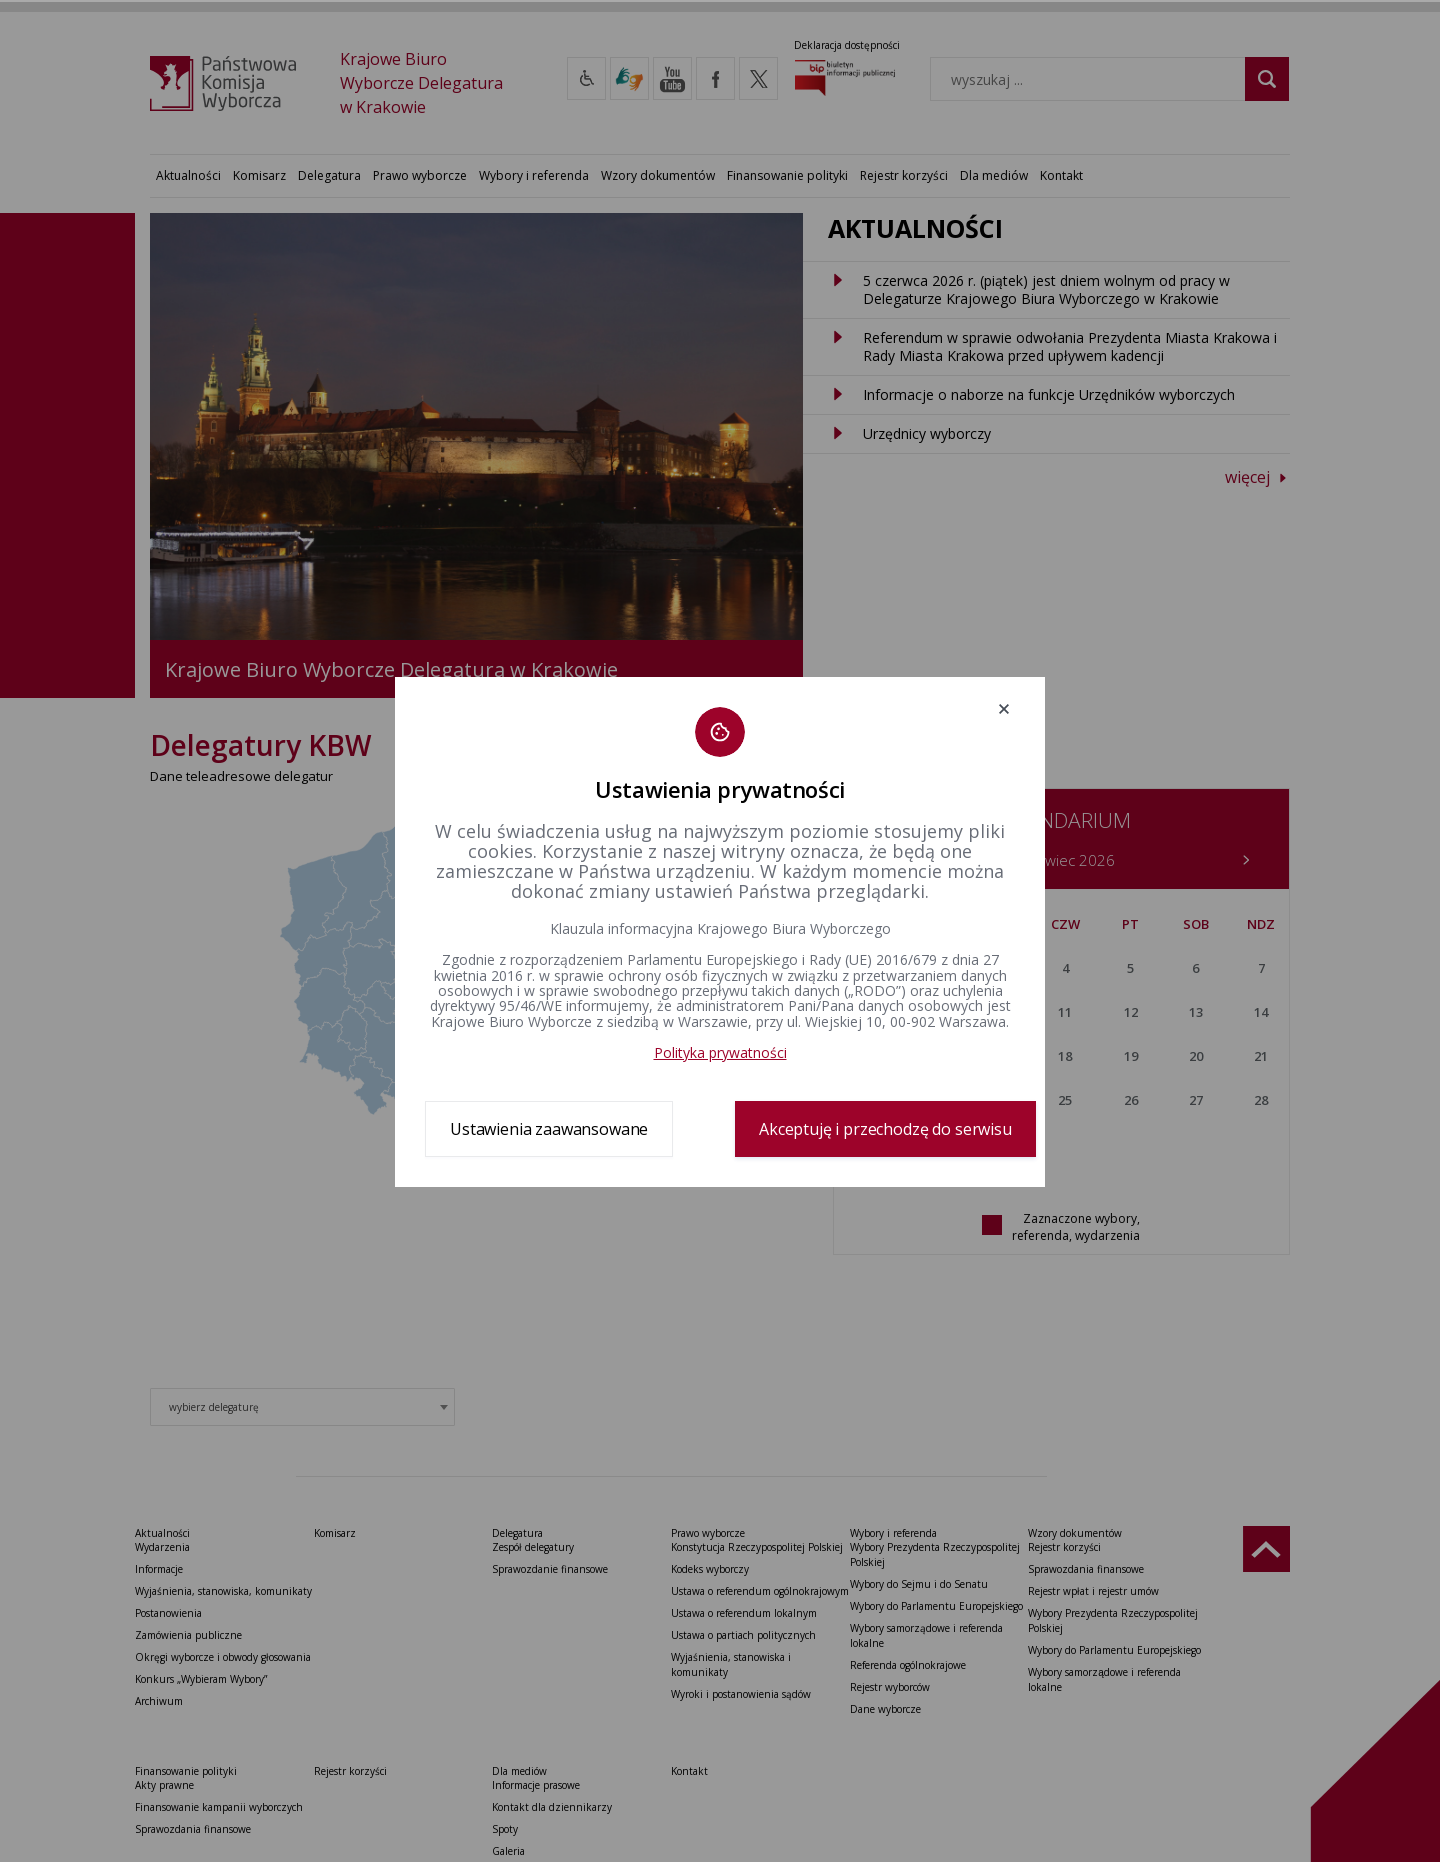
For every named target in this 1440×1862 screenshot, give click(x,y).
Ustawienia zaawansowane (549, 1129)
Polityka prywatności (720, 1052)
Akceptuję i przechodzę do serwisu (885, 1129)
